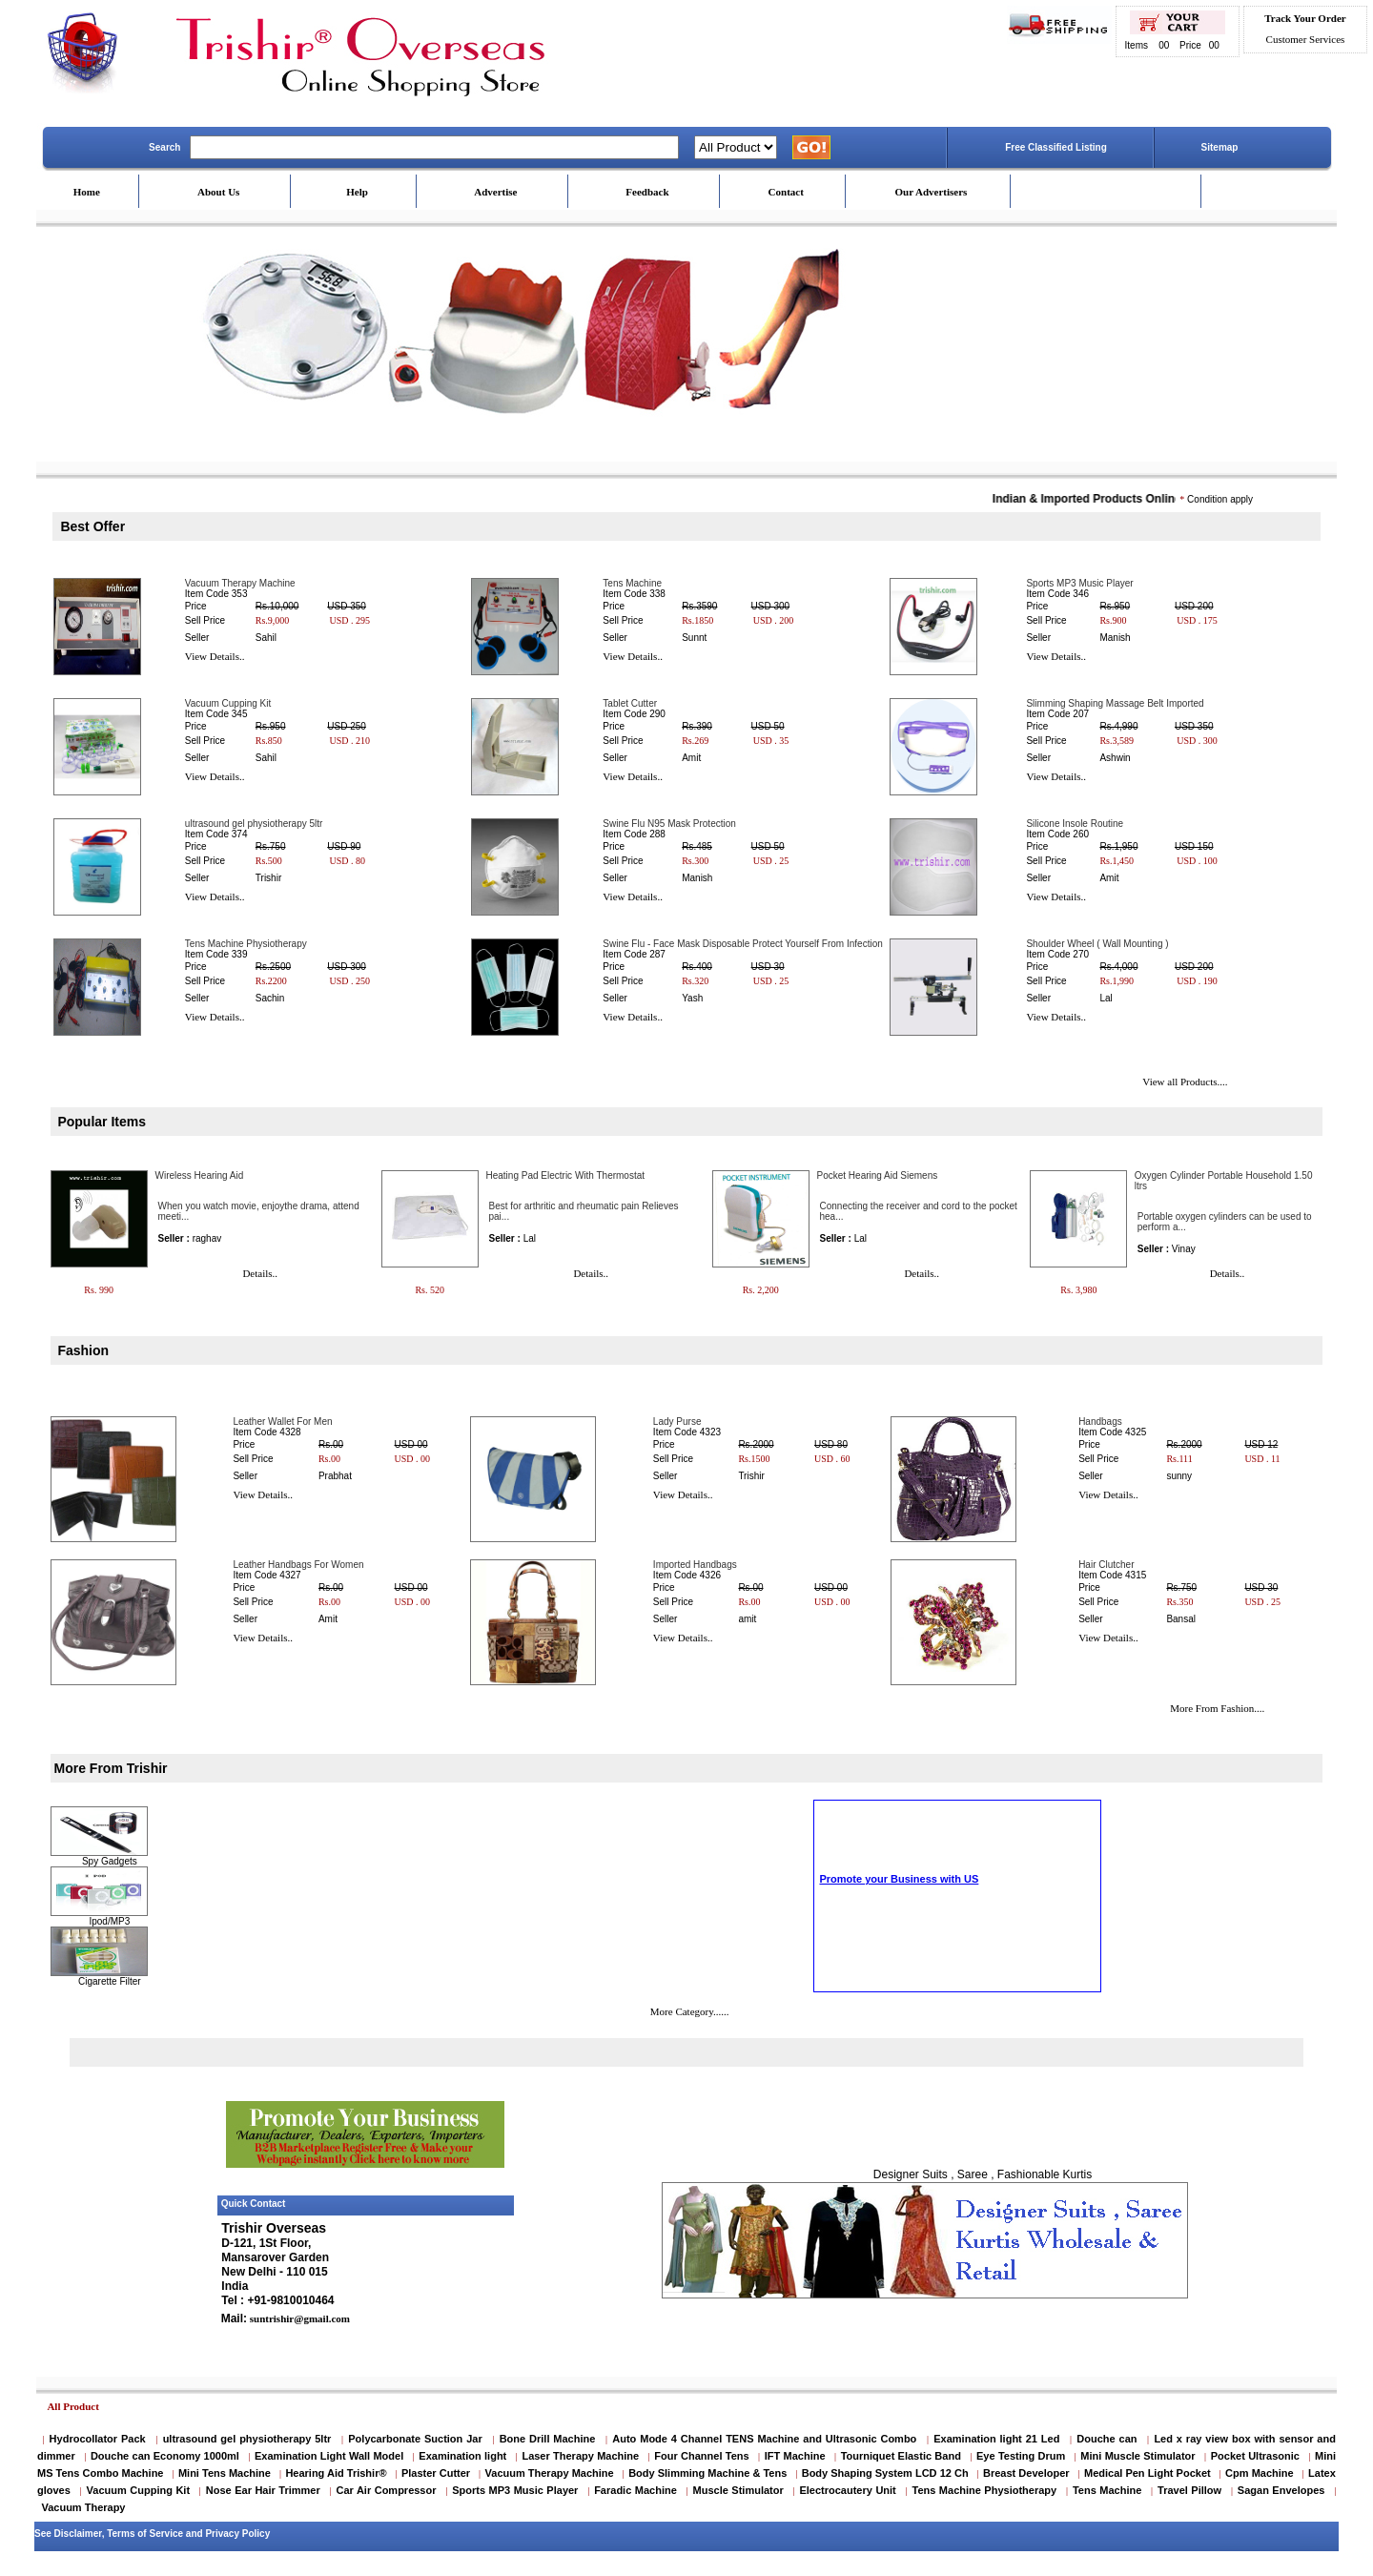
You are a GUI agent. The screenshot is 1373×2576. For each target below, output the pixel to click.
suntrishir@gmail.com (298, 2318)
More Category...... (689, 2011)
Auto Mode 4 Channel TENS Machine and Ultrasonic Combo (764, 2438)
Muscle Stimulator (738, 2490)
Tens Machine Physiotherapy (246, 943)
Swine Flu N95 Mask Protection (669, 823)
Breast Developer (1026, 2473)
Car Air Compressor (386, 2490)
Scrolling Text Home (865, 1959)
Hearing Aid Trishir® (335, 2473)
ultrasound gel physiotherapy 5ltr (254, 823)
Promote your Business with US (898, 1948)
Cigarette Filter (109, 1981)
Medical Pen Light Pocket (1147, 2473)
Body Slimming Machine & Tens (707, 2473)
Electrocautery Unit (847, 2490)
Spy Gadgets (109, 1861)
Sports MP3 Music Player (1079, 583)
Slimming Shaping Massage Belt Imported (1114, 703)
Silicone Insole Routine (1074, 823)
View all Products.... (1184, 1081)
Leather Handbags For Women (298, 1564)
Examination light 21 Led (996, 2438)
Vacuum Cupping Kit (228, 703)
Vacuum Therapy (83, 2507)
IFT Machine (795, 2456)
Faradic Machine (635, 2490)
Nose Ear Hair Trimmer (263, 2490)
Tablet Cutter (630, 703)
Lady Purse (677, 1421)
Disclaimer (78, 2533)
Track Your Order (1304, 18)
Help (357, 191)
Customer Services (1305, 39)
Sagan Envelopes (1281, 2490)
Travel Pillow (1189, 2490)
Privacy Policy (237, 2533)
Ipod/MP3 (109, 1921)
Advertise (495, 191)
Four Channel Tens (701, 2456)
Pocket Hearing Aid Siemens (877, 1175)
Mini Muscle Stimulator (1137, 2456)
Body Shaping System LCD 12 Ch (885, 2473)
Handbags (1100, 1421)
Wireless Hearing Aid (199, 1175)
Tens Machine (632, 583)
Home (86, 191)
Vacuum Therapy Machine (240, 583)
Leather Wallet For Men (282, 1421)
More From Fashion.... (1217, 1708)
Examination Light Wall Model (329, 2456)
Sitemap (1220, 147)
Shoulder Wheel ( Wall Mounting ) (1097, 943)
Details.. (259, 1273)
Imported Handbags (695, 1564)
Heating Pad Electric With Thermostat (566, 1175)
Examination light (462, 2456)
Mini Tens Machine (224, 2473)
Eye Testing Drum (1020, 2456)
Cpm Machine (1259, 2473)
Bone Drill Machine (548, 2438)
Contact (786, 191)
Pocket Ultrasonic (1255, 2456)
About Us (218, 191)
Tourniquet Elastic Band (901, 2456)
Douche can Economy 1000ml (165, 2456)
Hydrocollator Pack (98, 2438)
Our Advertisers (930, 191)
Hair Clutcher (1106, 1564)
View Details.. (215, 656)
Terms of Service (145, 2533)
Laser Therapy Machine (580, 2456)
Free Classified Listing (1056, 147)
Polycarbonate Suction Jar (415, 2438)
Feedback (646, 191)
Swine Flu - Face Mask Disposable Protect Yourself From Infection (742, 943)
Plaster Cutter (435, 2473)
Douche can (1106, 2438)
